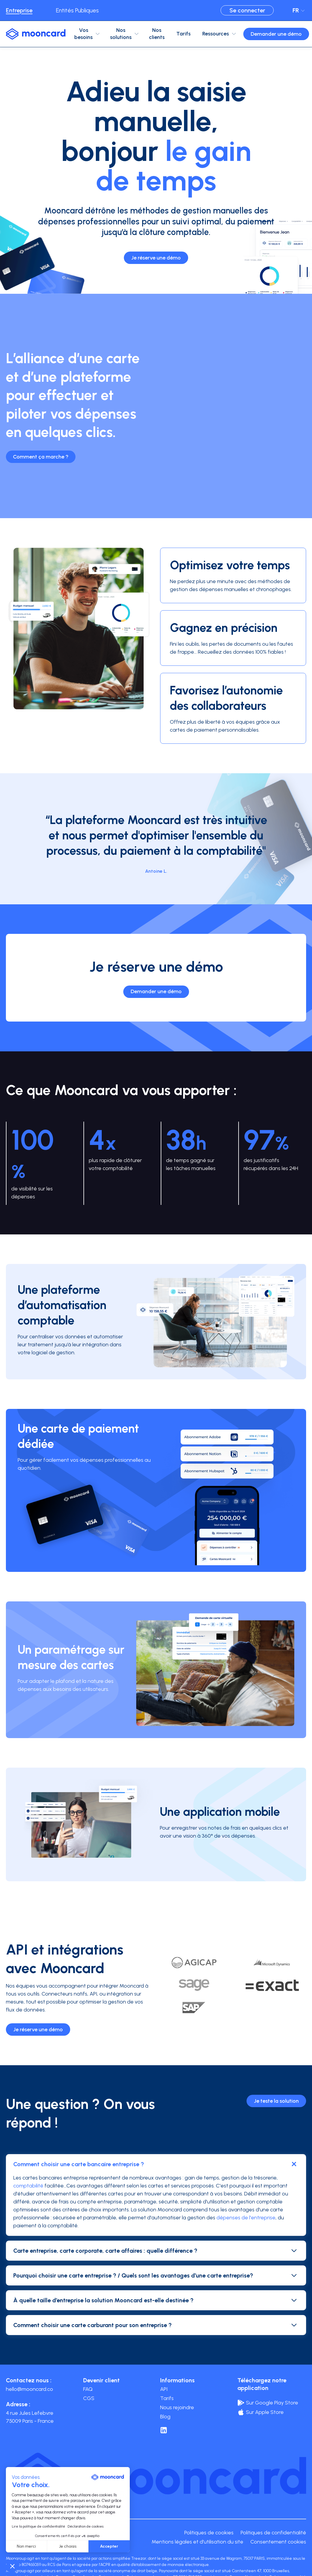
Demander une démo (276, 34)
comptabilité (28, 2185)
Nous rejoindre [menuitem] (177, 2407)
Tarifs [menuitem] (183, 33)
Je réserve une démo (156, 257)
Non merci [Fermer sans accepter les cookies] (26, 2546)
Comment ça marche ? (40, 456)
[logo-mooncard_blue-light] (35, 34)
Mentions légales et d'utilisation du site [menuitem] (197, 2542)
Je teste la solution (276, 2101)
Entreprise (19, 10)
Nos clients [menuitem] (157, 33)
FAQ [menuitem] (88, 2389)
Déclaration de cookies (86, 2526)
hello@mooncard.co (29, 2389)
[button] (12, 2566)
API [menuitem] (164, 2389)
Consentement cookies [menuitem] (278, 2542)
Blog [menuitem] (165, 2416)
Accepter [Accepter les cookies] (109, 2546)
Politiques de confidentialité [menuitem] (273, 2532)
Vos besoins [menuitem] (83, 33)
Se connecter (247, 10)
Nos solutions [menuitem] (121, 33)
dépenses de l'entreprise (245, 2217)
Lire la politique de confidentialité (38, 2526)
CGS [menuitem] (88, 2398)
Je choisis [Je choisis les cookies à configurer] (67, 2546)
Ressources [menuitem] (215, 33)
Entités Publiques (77, 10)
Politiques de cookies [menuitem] (209, 2532)
